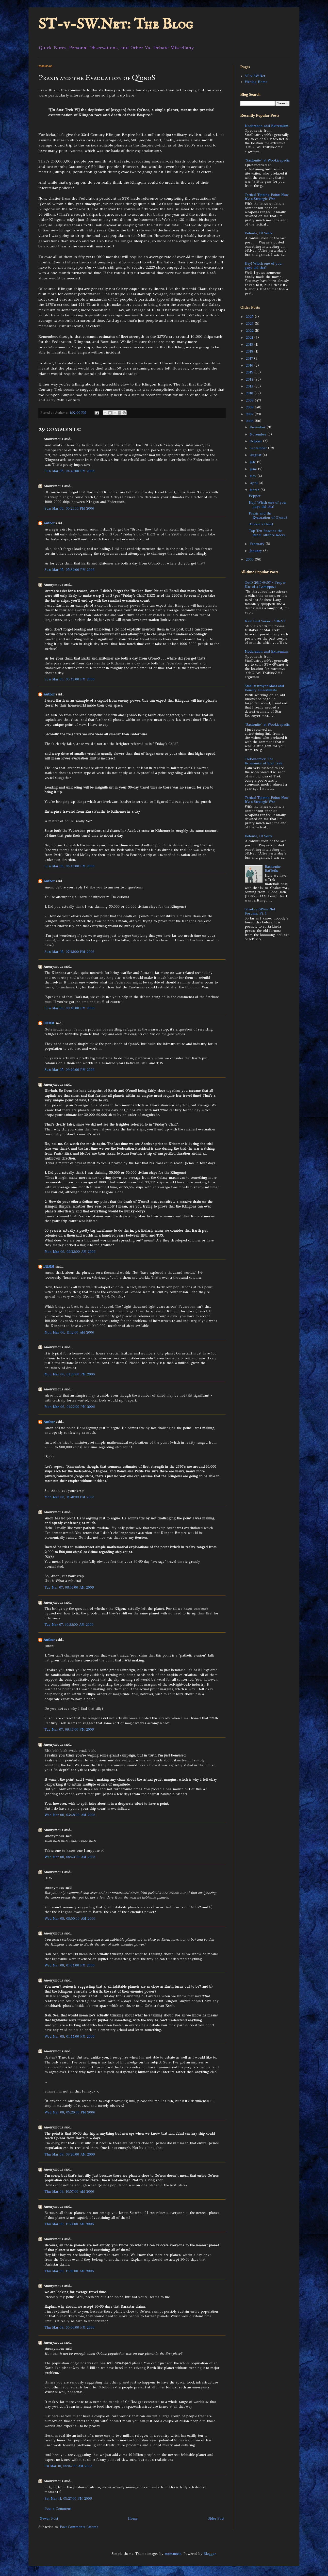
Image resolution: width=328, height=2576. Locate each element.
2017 (250, 358)
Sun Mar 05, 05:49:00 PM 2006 (70, 679)
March (255, 490)
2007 (250, 414)
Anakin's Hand (261, 524)
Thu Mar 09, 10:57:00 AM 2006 (69, 2192)
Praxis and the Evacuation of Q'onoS (268, 515)
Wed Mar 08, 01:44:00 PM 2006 (70, 2036)
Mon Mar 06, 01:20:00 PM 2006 (70, 1374)
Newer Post (49, 2518)
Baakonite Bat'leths (273, 869)
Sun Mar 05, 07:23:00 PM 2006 (69, 952)
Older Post (216, 2518)
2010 (250, 393)
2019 (250, 344)
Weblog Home (256, 82)
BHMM (48, 1023)
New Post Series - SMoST (265, 621)
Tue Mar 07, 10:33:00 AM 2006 (69, 1625)
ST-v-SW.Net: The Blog (115, 24)
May (254, 476)
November (258, 434)
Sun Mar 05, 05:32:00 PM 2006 (70, 570)
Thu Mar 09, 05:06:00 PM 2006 (70, 2327)
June (254, 469)
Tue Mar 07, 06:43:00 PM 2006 (69, 1729)
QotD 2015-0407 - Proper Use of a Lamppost (265, 584)
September (259, 448)
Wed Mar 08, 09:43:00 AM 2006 (70, 1857)
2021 (250, 338)
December (258, 427)
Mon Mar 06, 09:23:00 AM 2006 (70, 1252)
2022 (250, 331)
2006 (250, 421)
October (256, 441)
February (258, 544)
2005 (250, 559)
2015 (250, 372)
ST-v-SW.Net (255, 76)
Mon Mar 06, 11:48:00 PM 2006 (69, 1497)
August (256, 455)
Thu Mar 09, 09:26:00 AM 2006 (70, 2154)
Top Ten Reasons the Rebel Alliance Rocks (267, 533)
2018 (250, 351)
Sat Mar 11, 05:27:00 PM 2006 (68, 2498)
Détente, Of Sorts (258, 233)
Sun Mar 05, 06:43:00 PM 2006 (70, 866)
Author (49, 523)
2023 (250, 324)
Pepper (255, 496)
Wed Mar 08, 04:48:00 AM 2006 (70, 1815)
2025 (250, 317)
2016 (250, 365)
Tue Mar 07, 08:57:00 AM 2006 (69, 1587)
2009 (250, 400)
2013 (250, 386)
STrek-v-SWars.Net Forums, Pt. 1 (260, 911)
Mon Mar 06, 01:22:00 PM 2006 (70, 1407)
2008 (250, 407)
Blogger (210, 2554)
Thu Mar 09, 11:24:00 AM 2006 (69, 2224)
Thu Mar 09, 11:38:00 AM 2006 (69, 2271)
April (254, 483)
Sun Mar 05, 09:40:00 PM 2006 (70, 1070)
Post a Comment (58, 2509)
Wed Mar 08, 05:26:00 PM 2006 (70, 2112)
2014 (250, 379)
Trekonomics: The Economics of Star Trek (263, 761)
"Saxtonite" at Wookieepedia (267, 160)
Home (133, 2518)
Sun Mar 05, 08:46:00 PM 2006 (70, 1008)
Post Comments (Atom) (79, 2527)
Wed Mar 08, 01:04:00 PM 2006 (70, 1965)
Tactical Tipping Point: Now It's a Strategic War (267, 197)
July (253, 462)
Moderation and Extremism (266, 126)
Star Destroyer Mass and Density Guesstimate (264, 688)
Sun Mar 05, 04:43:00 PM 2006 (70, 471)
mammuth (173, 2554)
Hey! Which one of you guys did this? (263, 265)
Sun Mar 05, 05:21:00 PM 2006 (69, 508)
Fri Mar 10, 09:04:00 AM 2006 (68, 2466)
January (256, 551)
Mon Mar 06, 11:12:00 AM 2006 (69, 1332)
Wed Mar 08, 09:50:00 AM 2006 (70, 1918)
